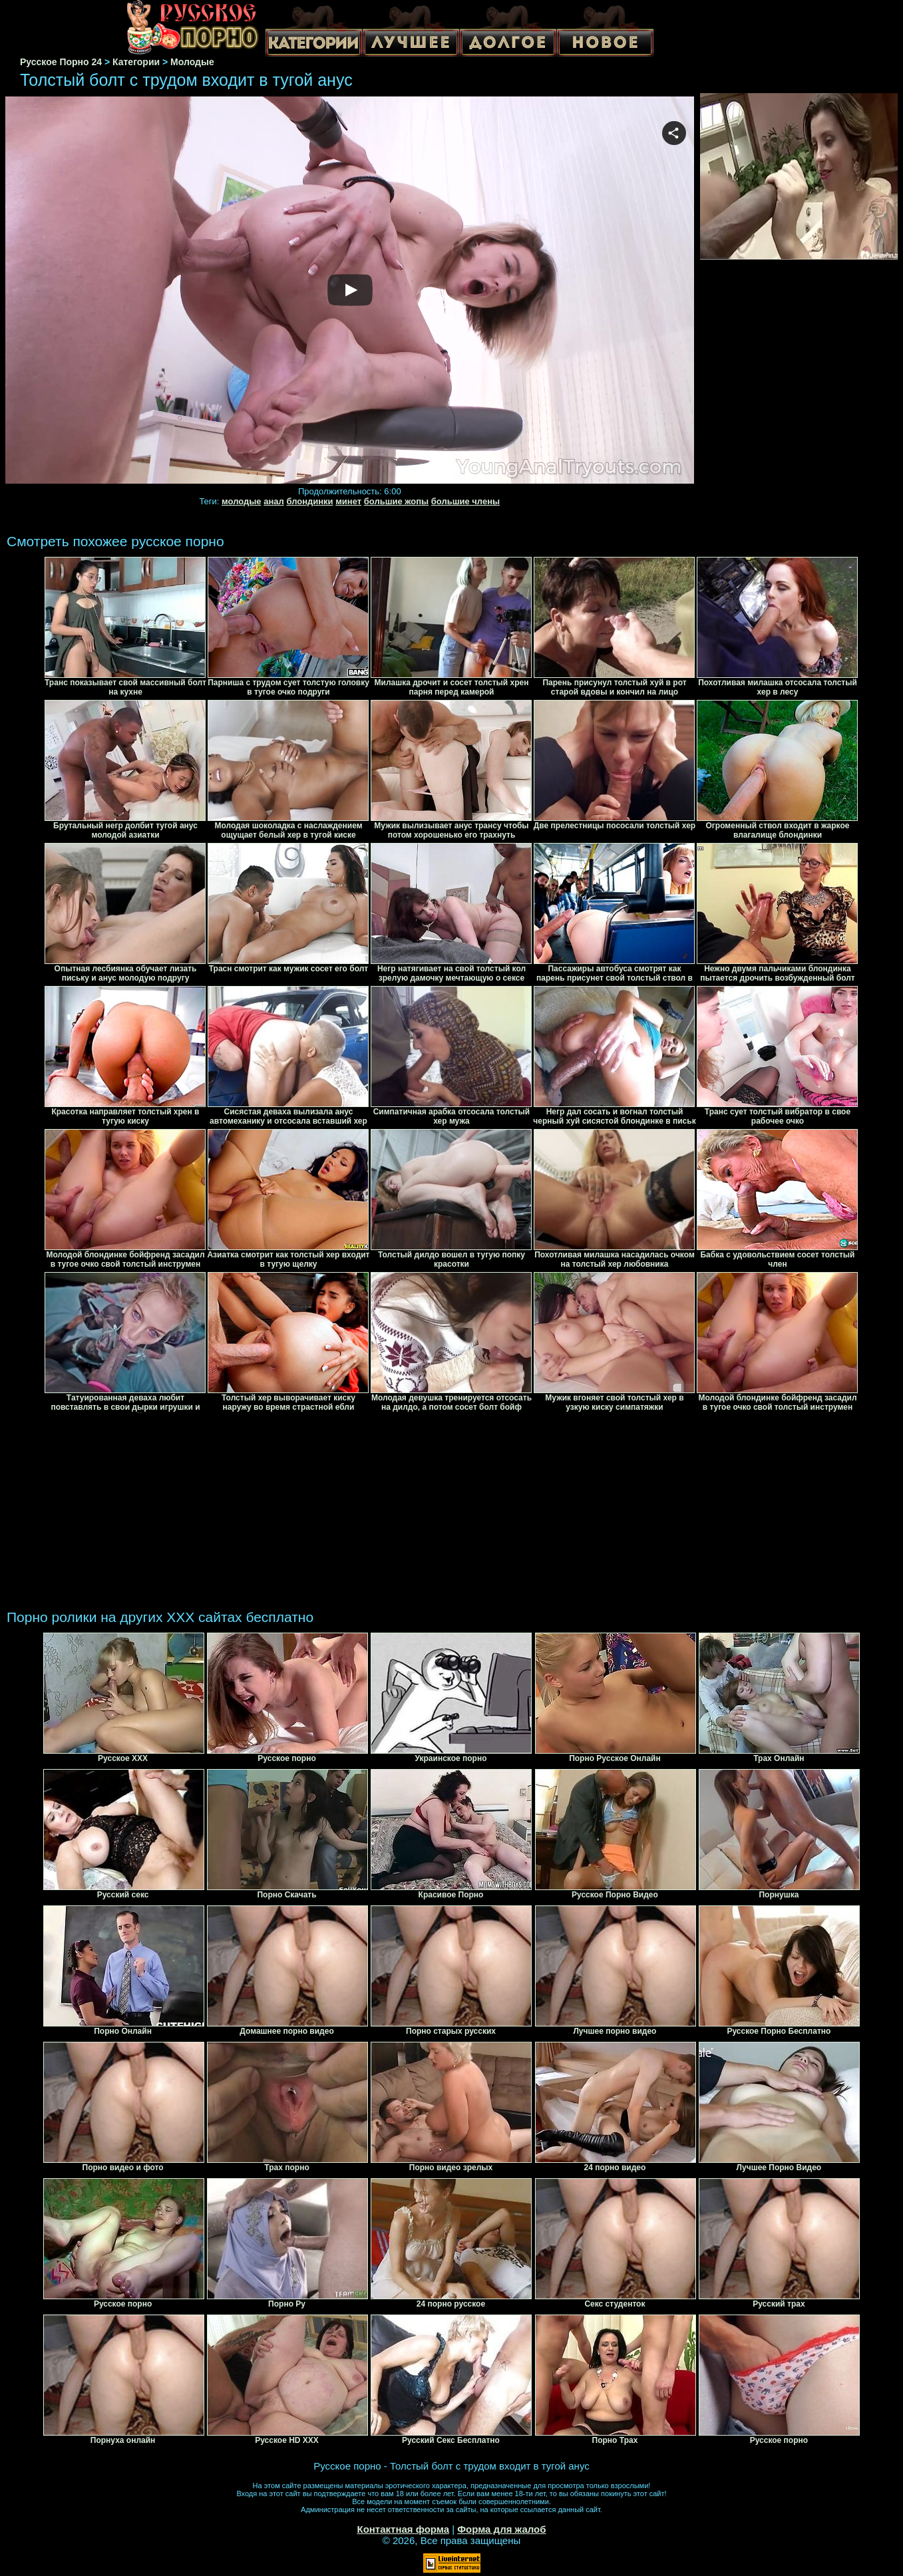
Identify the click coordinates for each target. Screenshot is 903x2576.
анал (274, 501)
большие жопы (396, 501)
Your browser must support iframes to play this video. (349, 291)
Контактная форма (403, 2529)
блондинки (309, 501)
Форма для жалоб (501, 2529)
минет (348, 501)
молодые (242, 501)
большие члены (465, 501)
